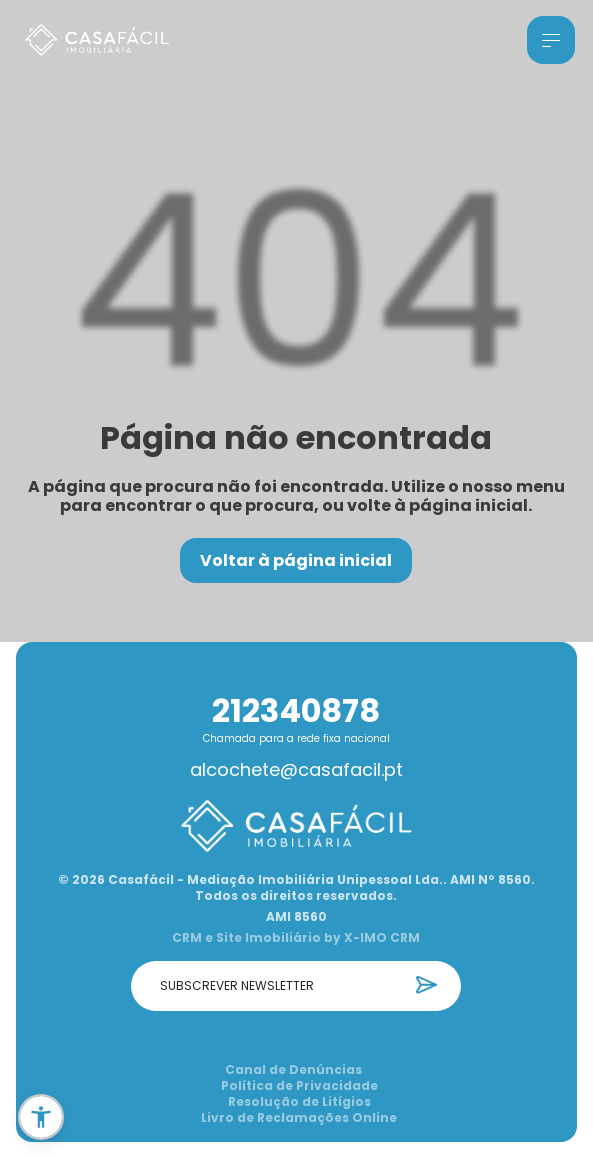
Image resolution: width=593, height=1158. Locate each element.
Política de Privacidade (299, 1086)
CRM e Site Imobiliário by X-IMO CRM (296, 938)
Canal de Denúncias (293, 1070)
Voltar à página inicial (296, 560)
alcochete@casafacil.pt (296, 770)
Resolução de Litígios (299, 1102)
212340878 (296, 710)
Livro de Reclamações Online (299, 1118)
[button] (41, 1117)
